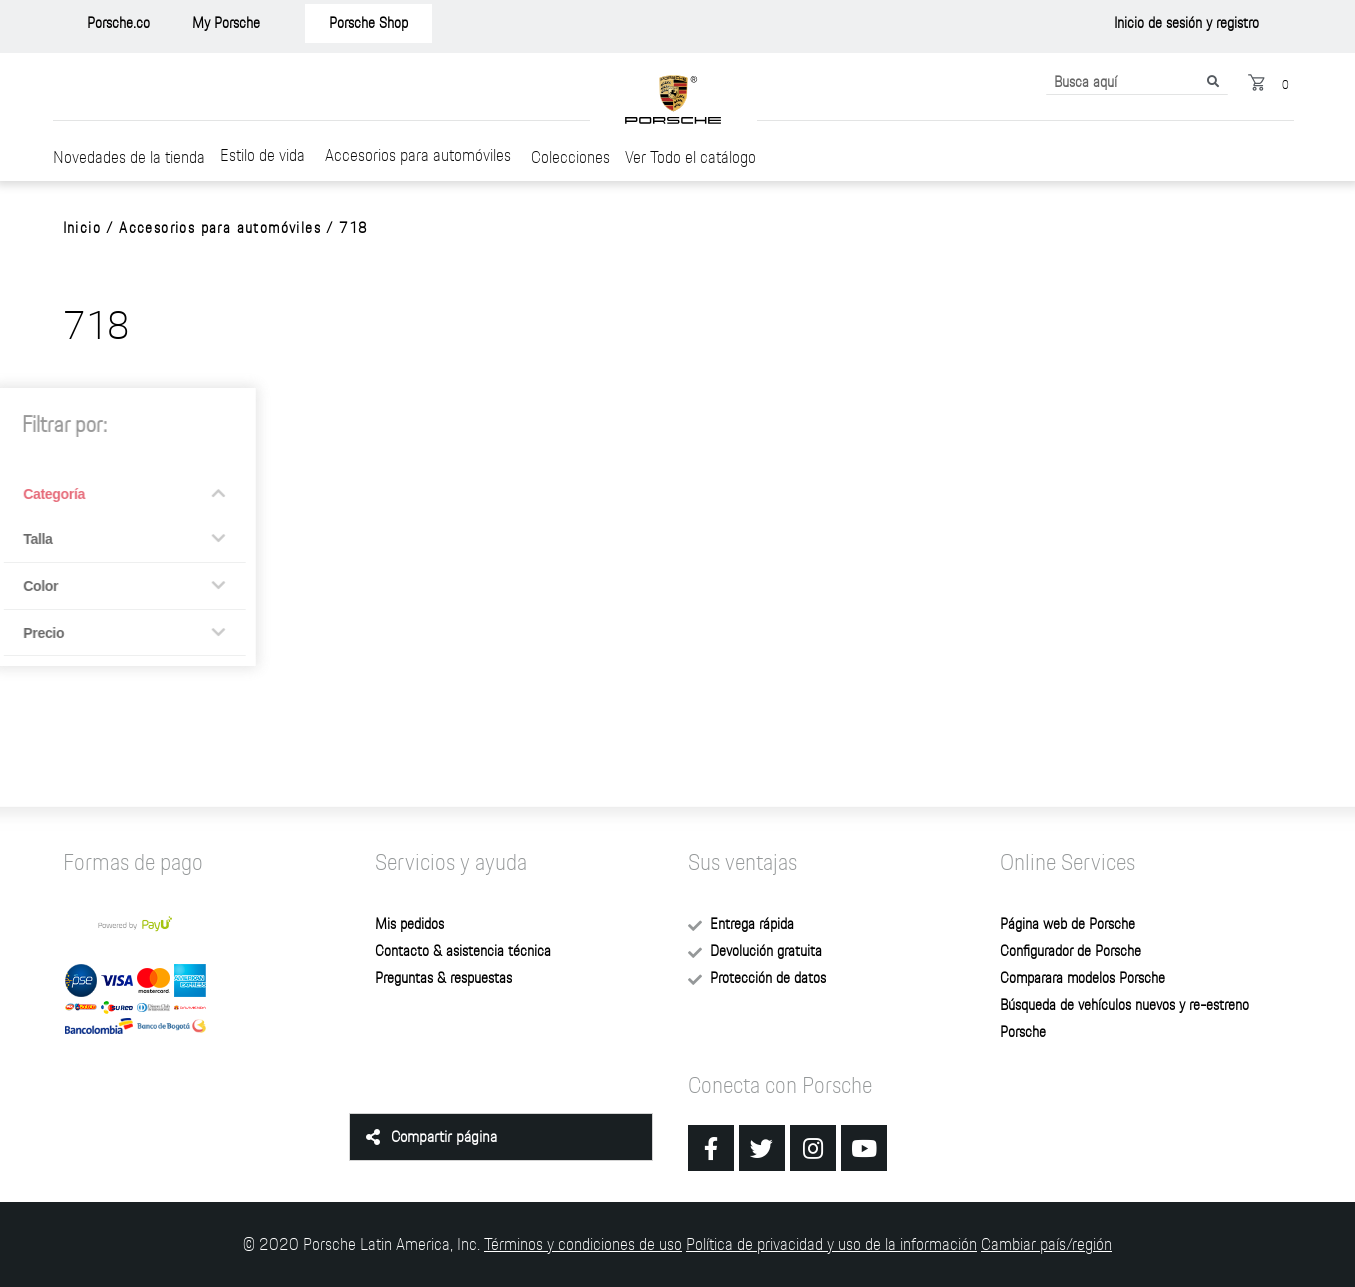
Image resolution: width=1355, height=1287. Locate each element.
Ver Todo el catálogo (690, 156)
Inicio (82, 228)
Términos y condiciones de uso (583, 1243)
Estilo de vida (262, 154)
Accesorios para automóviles (418, 154)
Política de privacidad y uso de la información (831, 1243)
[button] (118, 23)
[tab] (501, 1137)
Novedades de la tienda (129, 156)
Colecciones (570, 156)
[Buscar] (1212, 82)
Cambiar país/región (1046, 1243)
